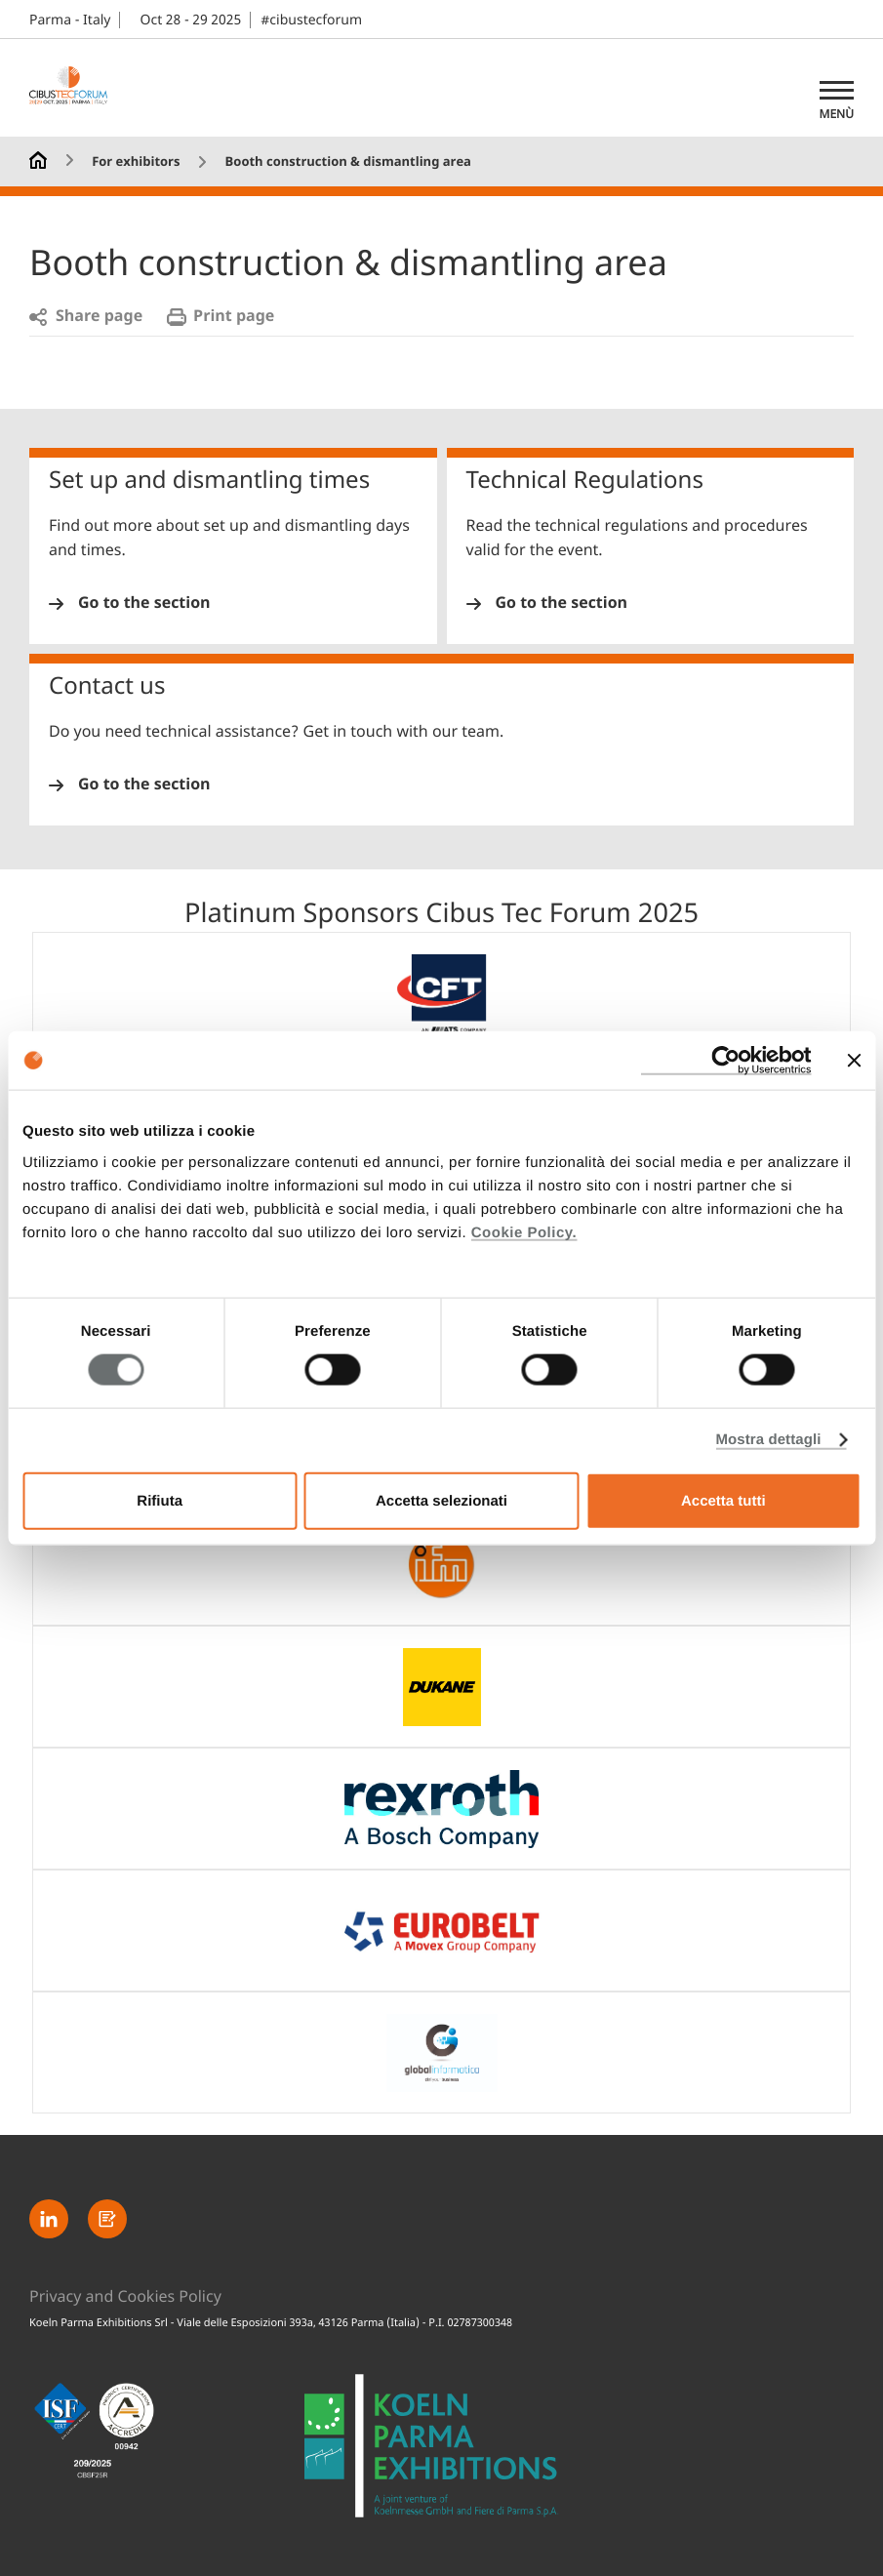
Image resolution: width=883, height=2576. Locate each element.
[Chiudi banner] (854, 1060)
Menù (837, 114)
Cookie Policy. (524, 1232)
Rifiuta (159, 1500)
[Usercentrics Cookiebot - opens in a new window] (725, 1060)
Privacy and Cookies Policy (125, 2297)
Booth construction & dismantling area (348, 162)
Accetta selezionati (441, 1500)
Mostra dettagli (768, 1439)
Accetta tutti (723, 1500)
